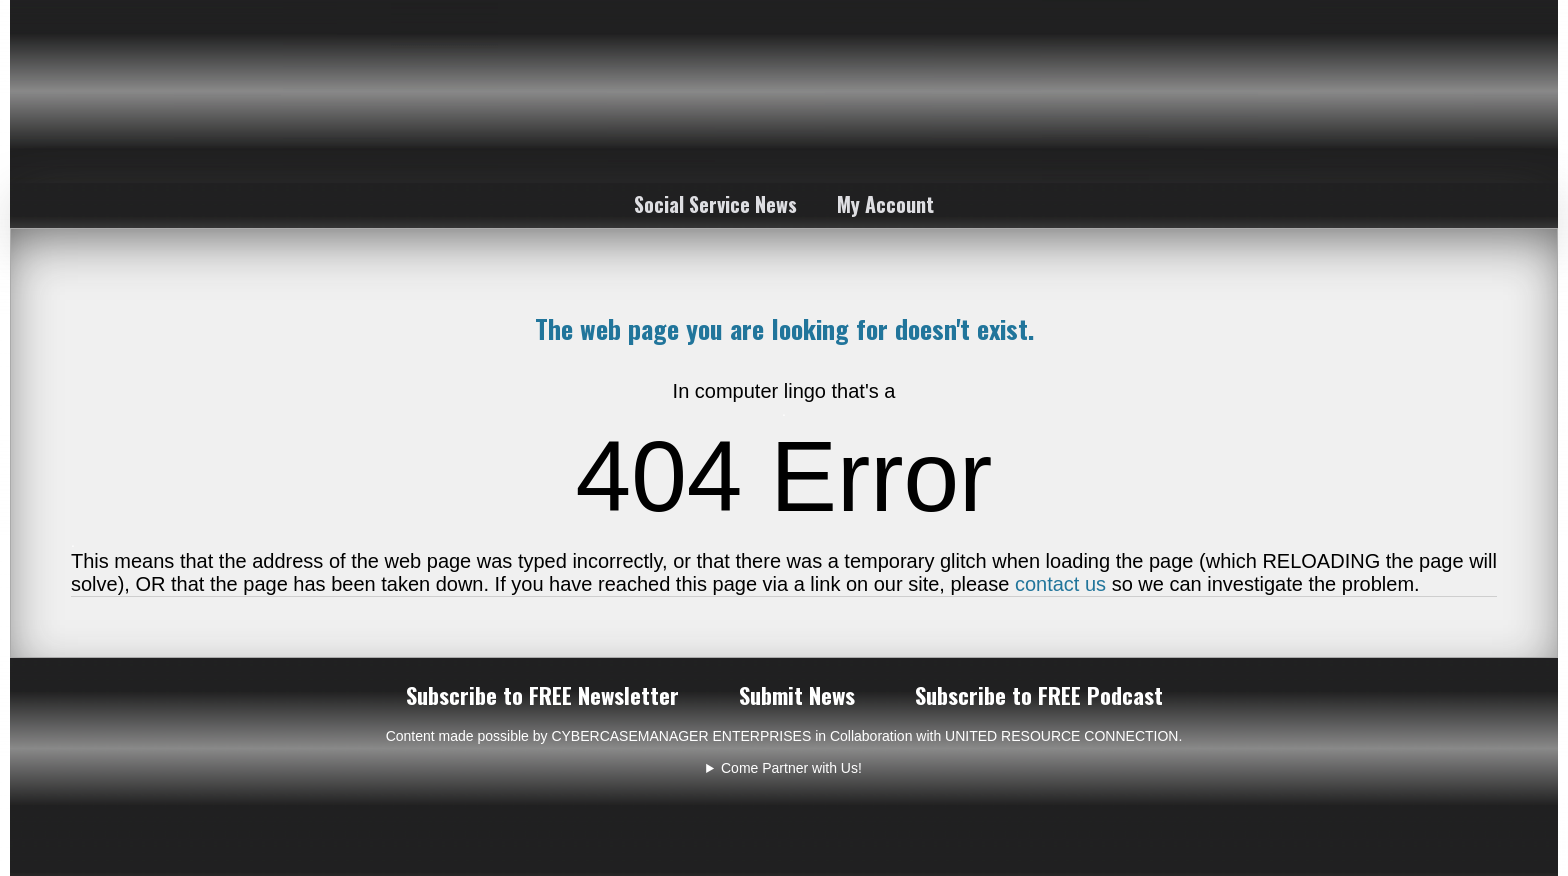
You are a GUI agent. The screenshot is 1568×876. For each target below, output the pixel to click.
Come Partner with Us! (791, 768)
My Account (885, 204)
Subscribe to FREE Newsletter (542, 695)
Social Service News (715, 204)
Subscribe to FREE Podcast (1039, 695)
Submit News (797, 695)
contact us (1060, 584)
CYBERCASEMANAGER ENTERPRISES (681, 736)
